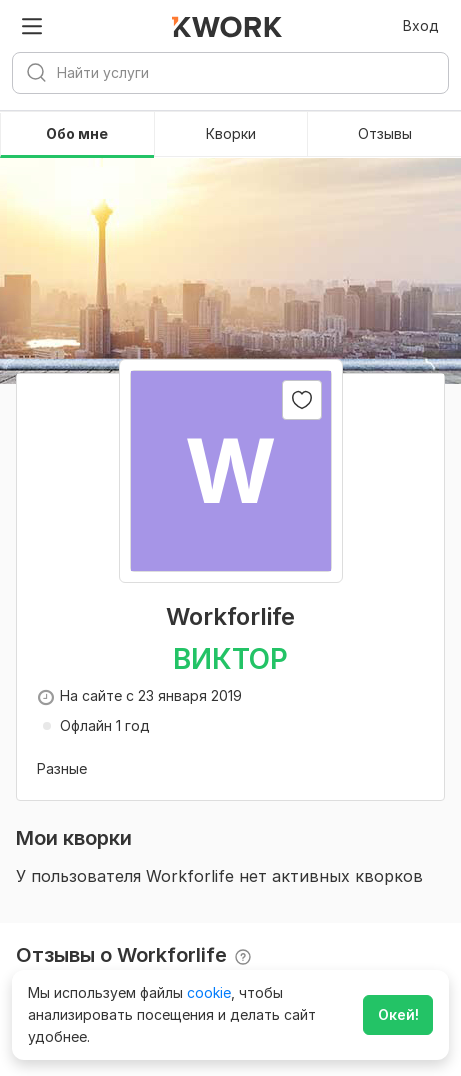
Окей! (398, 1014)
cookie (209, 992)
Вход (421, 25)
